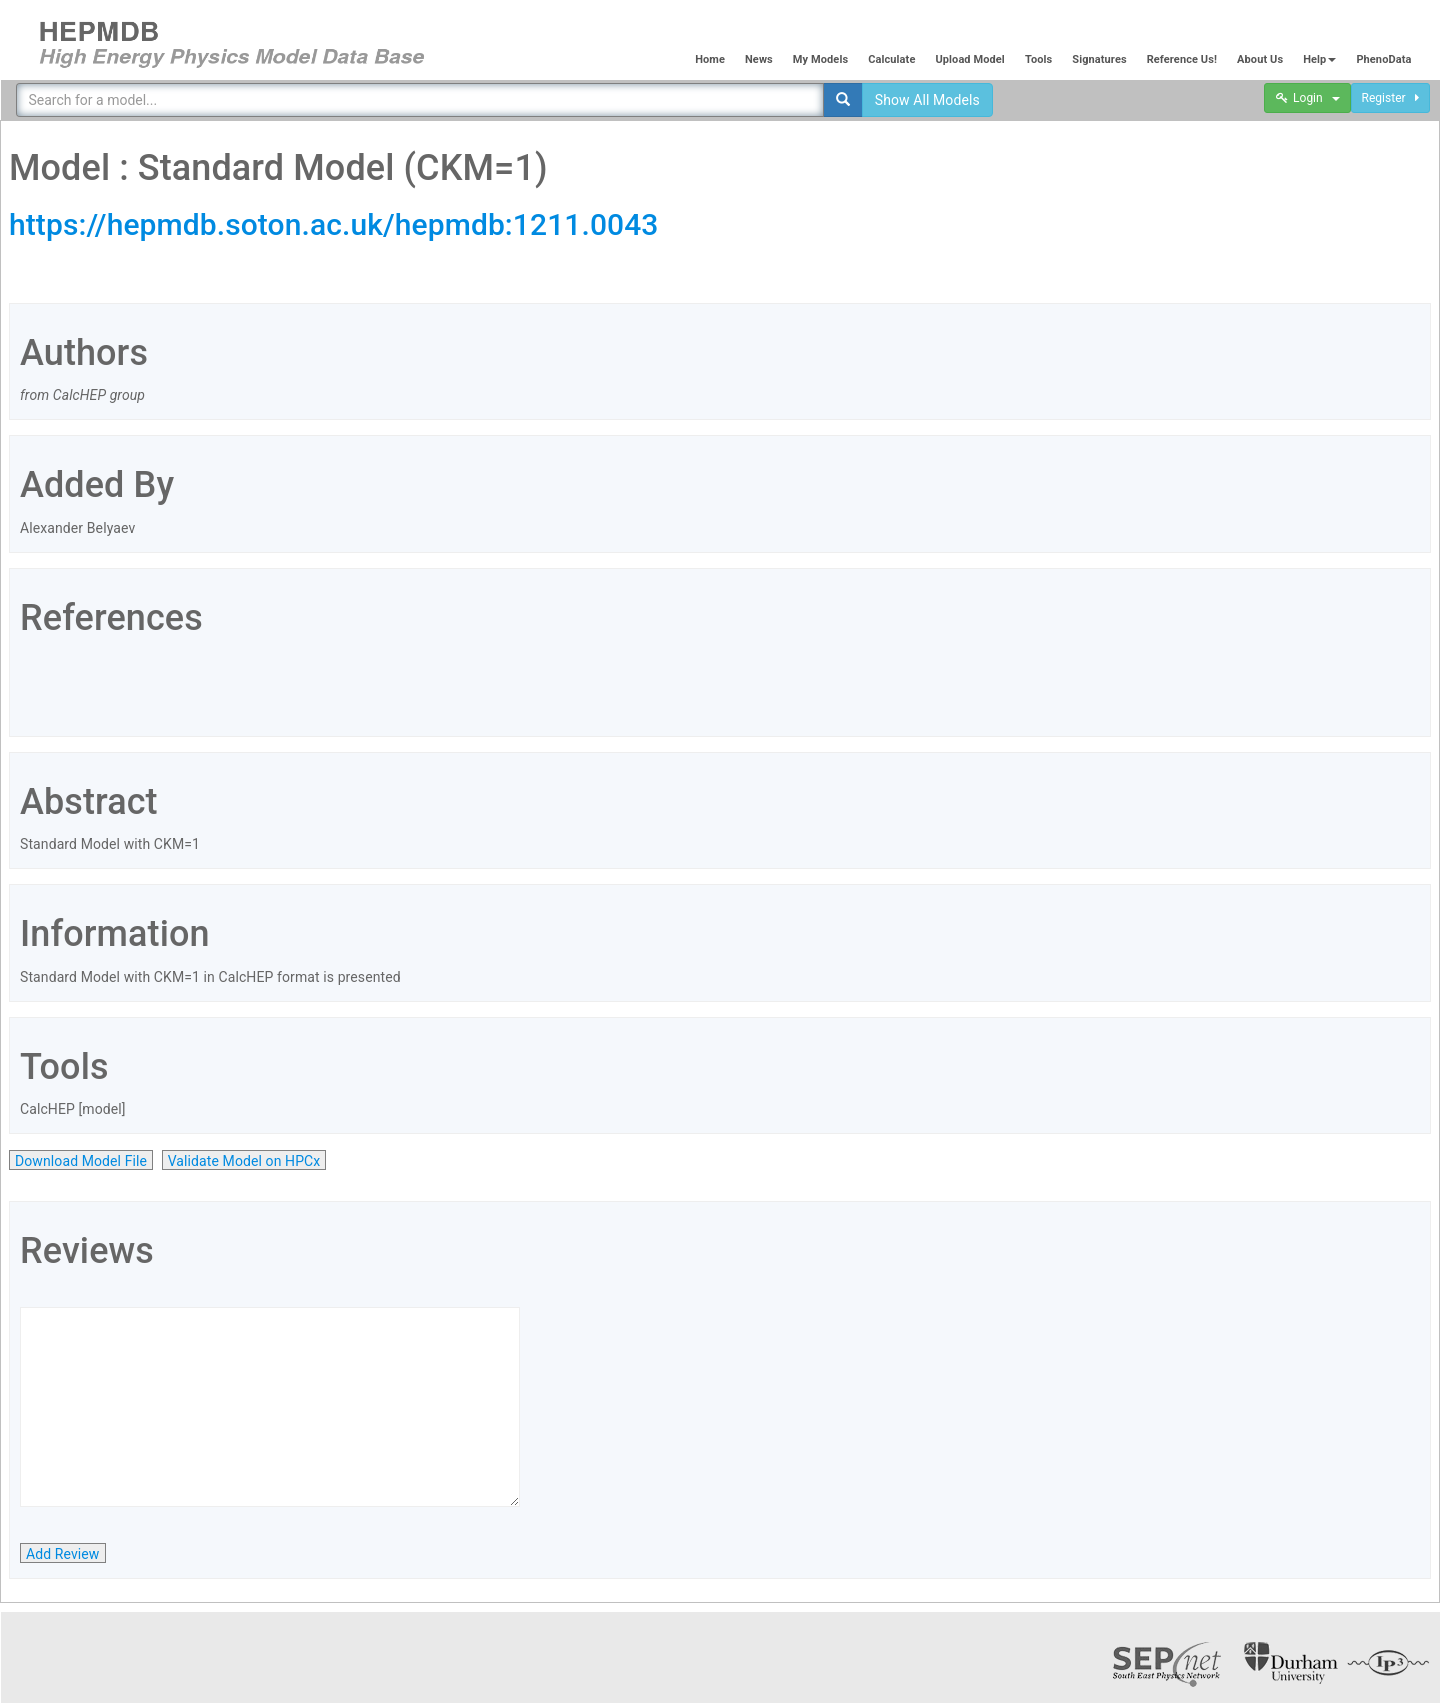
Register (1390, 98)
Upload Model (969, 59)
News (759, 59)
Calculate (891, 59)
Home (710, 59)
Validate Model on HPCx (244, 1161)
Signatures (1099, 59)
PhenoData (1383, 59)
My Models (820, 59)
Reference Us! (1182, 59)
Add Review (63, 1554)
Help (1319, 59)
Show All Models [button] (927, 100)
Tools (1038, 59)
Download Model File (81, 1161)
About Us (1260, 59)
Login (1307, 98)
